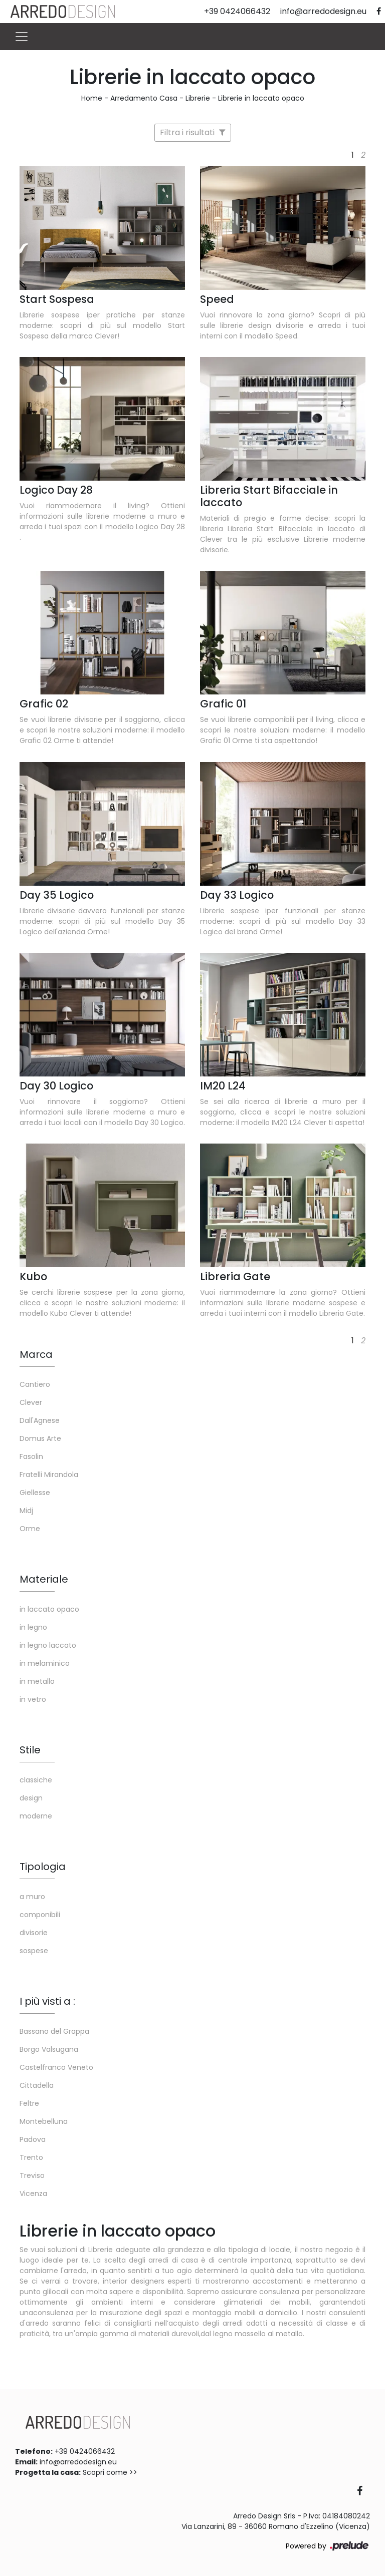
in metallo (37, 1681)
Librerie (197, 98)
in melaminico (45, 1663)
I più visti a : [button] (47, 2001)
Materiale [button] (44, 1579)
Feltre (29, 2103)
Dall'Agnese (40, 1420)
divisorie (34, 1933)
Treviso (32, 2175)
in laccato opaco (49, 1609)
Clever (31, 1402)
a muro (32, 1897)
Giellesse (35, 1493)
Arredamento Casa (143, 98)
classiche (36, 1780)
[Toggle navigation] (21, 36)
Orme (30, 1529)
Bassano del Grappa (54, 2031)
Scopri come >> (110, 2472)
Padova (33, 2139)
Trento (31, 2157)
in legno (33, 1627)
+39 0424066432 (85, 2451)
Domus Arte (40, 1438)
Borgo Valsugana (49, 2049)
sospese (34, 1951)
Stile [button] (30, 1750)
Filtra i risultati (193, 132)
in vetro (33, 1699)
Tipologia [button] (43, 1867)
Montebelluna (44, 2121)
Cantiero (35, 1384)
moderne (36, 1816)
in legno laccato (48, 1645)
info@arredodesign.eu (78, 2462)
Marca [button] (36, 1354)
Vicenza (33, 2193)
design (31, 1798)
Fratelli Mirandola (49, 1474)
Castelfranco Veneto (56, 2067)
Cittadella (37, 2085)
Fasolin (31, 1456)
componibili (40, 1915)
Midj (26, 1511)
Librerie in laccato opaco (261, 98)
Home (91, 98)
